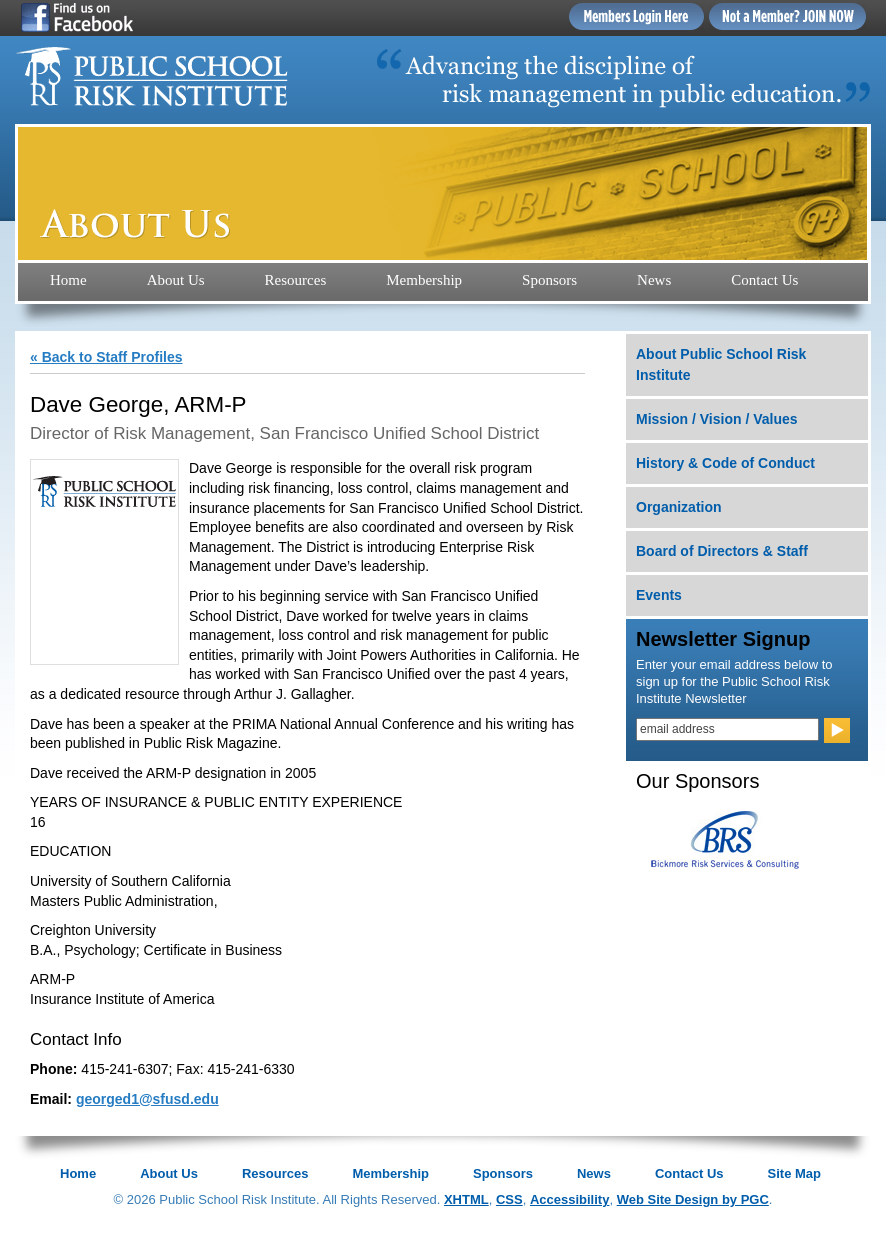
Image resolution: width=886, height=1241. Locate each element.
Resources (296, 280)
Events (659, 595)
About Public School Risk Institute (721, 364)
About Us (176, 280)
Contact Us (764, 280)
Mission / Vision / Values (717, 419)
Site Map (794, 1173)
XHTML (466, 1199)
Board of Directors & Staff (722, 551)
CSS (509, 1199)
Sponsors (549, 280)
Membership (424, 280)
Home (68, 280)
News (654, 280)
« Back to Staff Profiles (106, 357)
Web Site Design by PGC (693, 1199)
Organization (679, 507)
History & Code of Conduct (725, 463)
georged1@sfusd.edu (147, 1099)
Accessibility (570, 1199)
